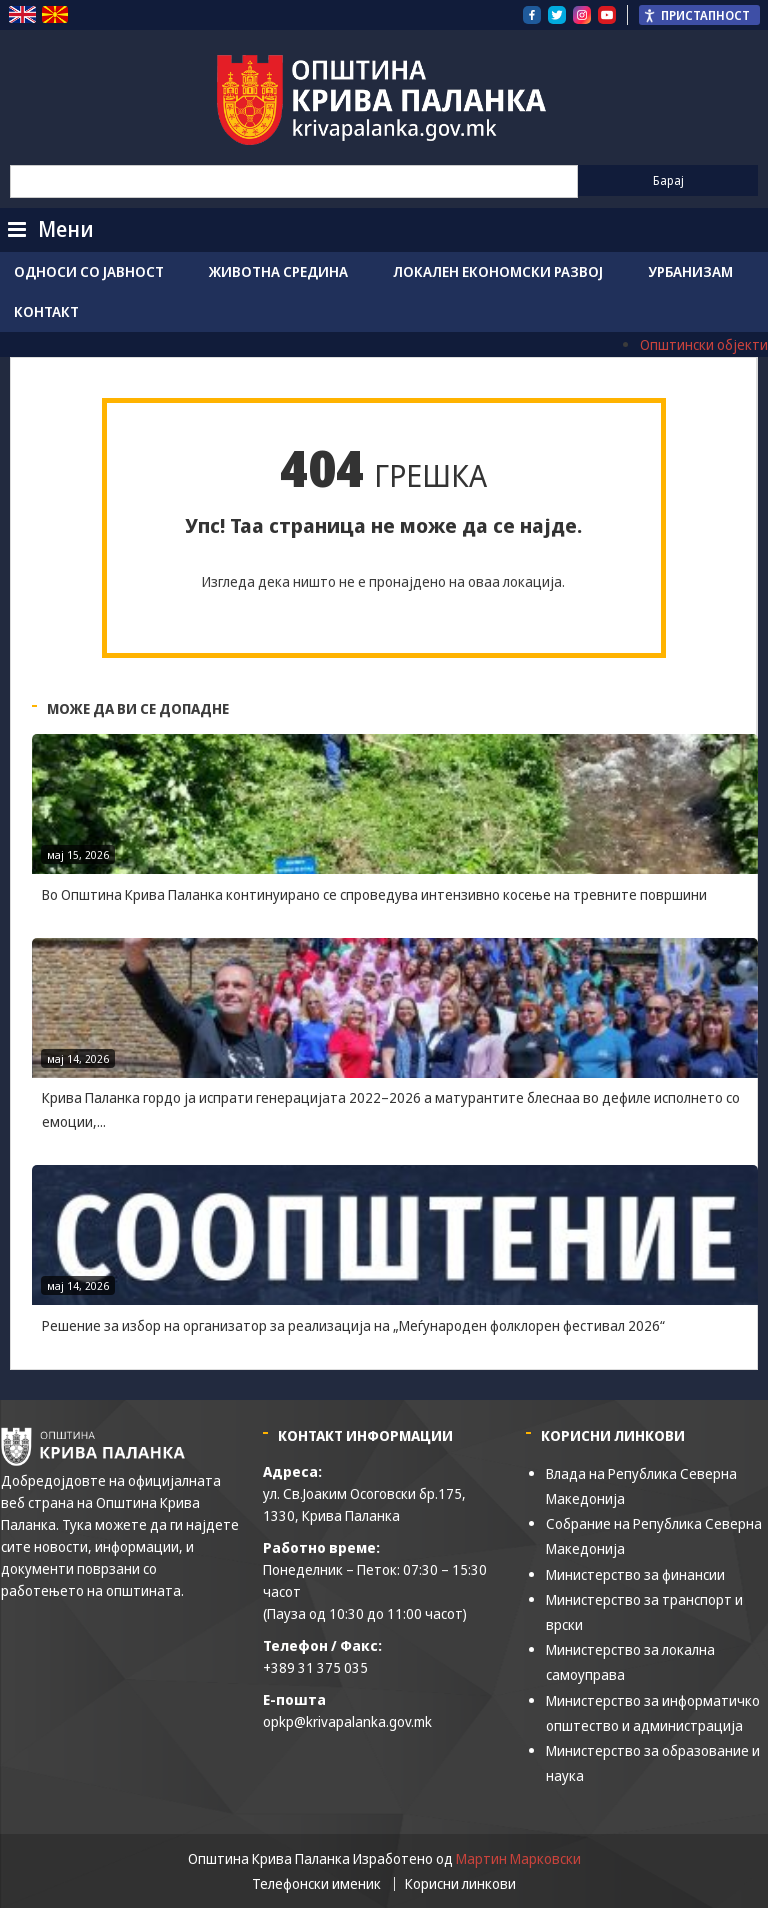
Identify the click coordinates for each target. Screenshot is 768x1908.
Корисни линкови (460, 1884)
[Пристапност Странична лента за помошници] (699, 15)
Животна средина (278, 271)
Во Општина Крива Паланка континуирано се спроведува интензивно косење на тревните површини (374, 894)
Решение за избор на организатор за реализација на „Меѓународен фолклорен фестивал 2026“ (353, 1325)
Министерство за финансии (635, 1574)
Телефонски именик (316, 1884)
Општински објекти (704, 344)
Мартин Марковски (518, 1858)
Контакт (46, 311)
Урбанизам (690, 271)
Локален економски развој (498, 271)
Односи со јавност (89, 271)
